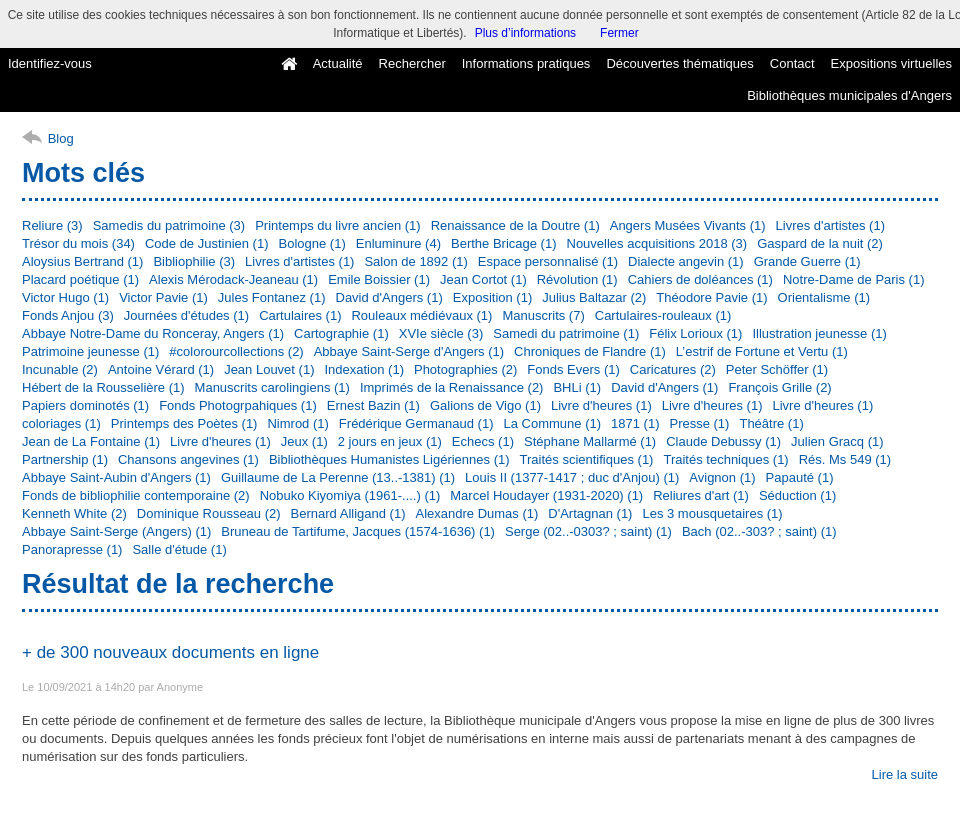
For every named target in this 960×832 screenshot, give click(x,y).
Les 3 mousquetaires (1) (712, 513)
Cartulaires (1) (300, 315)
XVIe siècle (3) (441, 333)
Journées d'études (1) (186, 315)
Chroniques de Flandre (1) (590, 351)
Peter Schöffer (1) (777, 369)
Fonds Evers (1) (573, 369)
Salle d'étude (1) (179, 549)
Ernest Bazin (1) (373, 405)
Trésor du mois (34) (78, 243)
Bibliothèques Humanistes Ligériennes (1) (389, 459)
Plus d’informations (525, 33)
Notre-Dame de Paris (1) (854, 279)
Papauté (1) (800, 477)
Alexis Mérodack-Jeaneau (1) (233, 279)
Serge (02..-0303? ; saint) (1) (588, 531)
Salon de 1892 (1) (415, 261)
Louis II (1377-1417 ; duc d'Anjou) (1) (572, 477)
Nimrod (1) (297, 423)
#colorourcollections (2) (236, 351)
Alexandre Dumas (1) (476, 513)
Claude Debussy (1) (723, 441)
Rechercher (412, 63)
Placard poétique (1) (80, 279)
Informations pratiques (526, 63)
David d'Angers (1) (389, 297)
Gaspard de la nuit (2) (820, 243)
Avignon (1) (722, 477)
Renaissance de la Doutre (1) (515, 225)
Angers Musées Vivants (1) (688, 225)
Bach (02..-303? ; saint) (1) (759, 531)
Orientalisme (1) (824, 297)
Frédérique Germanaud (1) (416, 423)
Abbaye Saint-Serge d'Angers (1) (409, 351)
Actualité (338, 63)
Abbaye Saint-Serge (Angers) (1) (116, 531)
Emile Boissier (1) (379, 279)
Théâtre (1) (771, 423)
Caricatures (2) (673, 369)
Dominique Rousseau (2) (209, 513)
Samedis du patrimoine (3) (169, 225)
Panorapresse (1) (72, 549)
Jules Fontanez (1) (272, 297)
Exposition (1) (492, 297)
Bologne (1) (312, 243)
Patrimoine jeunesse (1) (90, 351)
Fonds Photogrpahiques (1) (238, 405)
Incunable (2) (60, 369)
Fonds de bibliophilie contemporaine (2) (136, 495)
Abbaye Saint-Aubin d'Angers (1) (116, 477)
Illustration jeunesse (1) (819, 333)
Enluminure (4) (398, 243)
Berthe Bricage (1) (504, 243)
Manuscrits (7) (543, 315)
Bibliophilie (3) (194, 261)
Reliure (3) (52, 225)
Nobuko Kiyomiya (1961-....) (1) (350, 495)
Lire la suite (905, 774)
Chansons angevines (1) (188, 459)
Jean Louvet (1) (269, 369)
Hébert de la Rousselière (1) (103, 387)
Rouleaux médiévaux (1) (421, 315)
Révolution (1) (577, 279)
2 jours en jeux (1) (390, 441)
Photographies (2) (465, 369)
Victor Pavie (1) (163, 297)
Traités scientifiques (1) (587, 459)
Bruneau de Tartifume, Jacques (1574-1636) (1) (358, 531)
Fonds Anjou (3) (68, 315)
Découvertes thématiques (679, 63)
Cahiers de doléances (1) (700, 279)
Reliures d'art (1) (701, 495)
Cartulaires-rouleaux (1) (663, 315)
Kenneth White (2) (74, 513)
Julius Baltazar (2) (594, 297)
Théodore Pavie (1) (711, 297)
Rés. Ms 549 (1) (845, 459)
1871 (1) (635, 423)
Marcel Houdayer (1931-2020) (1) (546, 495)
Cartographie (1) (341, 333)
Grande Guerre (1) (807, 261)
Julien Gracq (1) (837, 441)
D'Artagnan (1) (590, 513)
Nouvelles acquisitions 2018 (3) (657, 243)
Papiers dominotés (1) (85, 405)
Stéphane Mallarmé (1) (590, 441)
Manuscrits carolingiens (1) (272, 387)
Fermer (619, 33)
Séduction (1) (797, 495)
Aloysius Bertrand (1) (82, 261)
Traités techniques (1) (725, 459)
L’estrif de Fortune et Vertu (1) (762, 351)
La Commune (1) (553, 423)
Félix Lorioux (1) (695, 333)
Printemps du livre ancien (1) (337, 225)
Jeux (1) (304, 441)
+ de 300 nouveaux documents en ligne (170, 652)
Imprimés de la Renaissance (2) (452, 387)
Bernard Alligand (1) (348, 513)
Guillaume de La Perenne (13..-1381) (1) (338, 477)
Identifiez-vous (50, 63)
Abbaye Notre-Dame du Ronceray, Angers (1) (153, 333)
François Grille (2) (779, 387)
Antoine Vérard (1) (161, 369)
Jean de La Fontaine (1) (91, 441)
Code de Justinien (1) (207, 243)
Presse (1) (699, 423)
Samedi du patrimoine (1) (566, 333)
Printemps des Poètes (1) (184, 423)
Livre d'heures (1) (601, 405)
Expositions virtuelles (891, 63)
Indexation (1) (364, 369)
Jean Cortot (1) (483, 279)
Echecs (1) (483, 441)
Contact (792, 63)
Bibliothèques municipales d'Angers (849, 95)
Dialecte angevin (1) (686, 261)
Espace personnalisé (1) (548, 261)
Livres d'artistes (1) (830, 225)
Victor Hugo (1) (65, 297)
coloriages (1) (61, 423)
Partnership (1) (65, 459)
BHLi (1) (577, 387)
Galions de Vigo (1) (485, 405)
